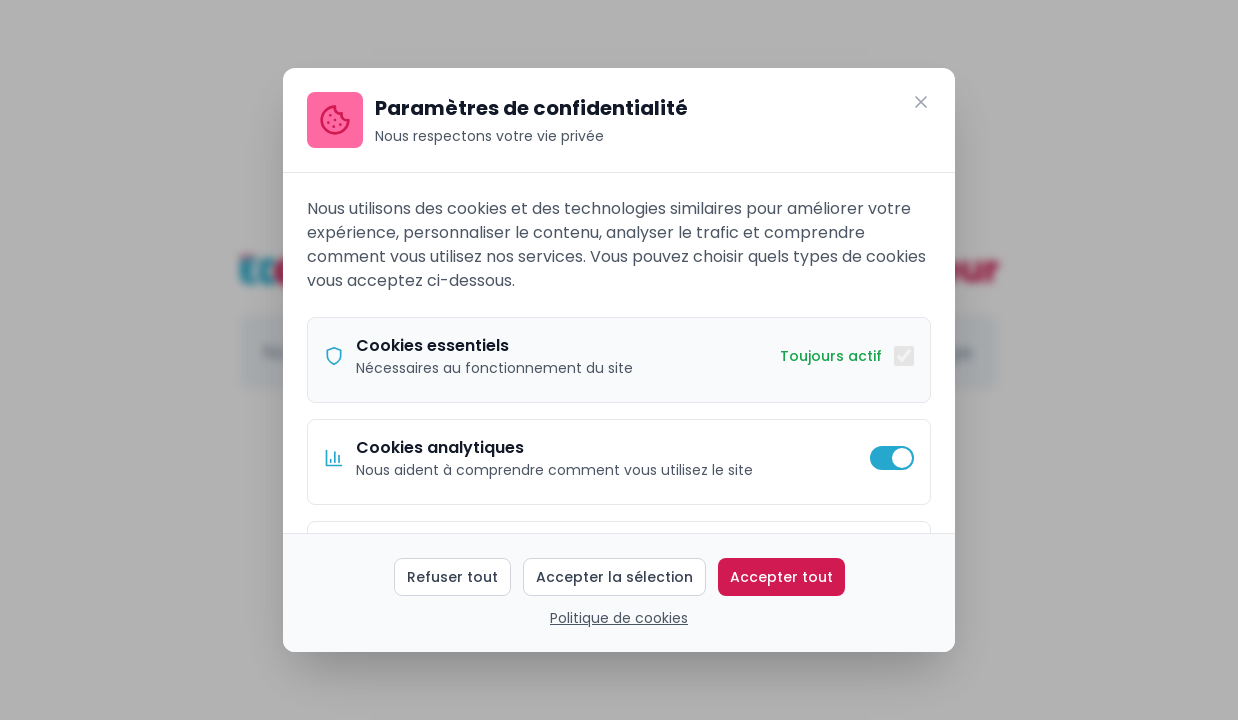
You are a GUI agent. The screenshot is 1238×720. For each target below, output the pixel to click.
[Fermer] (921, 102)
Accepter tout (781, 577)
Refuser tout (452, 577)
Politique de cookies (619, 618)
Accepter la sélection (614, 577)
